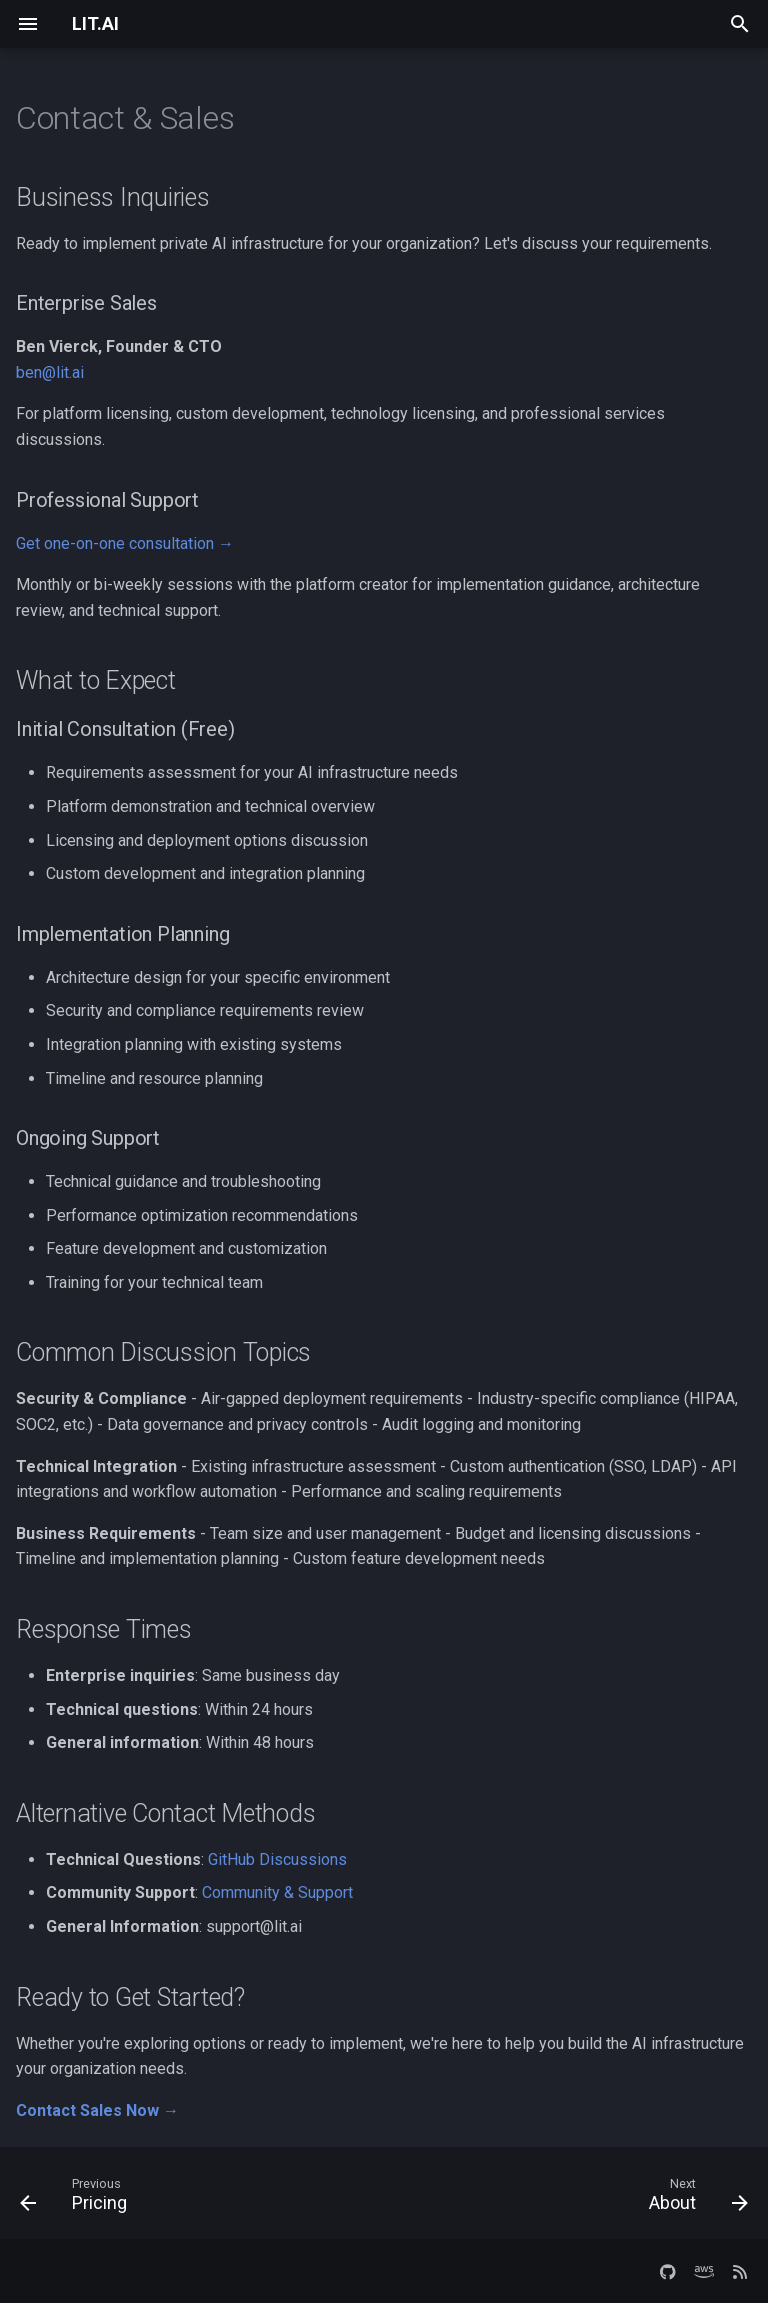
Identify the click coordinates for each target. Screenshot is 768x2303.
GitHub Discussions (277, 1859)
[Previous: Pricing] (78, 2199)
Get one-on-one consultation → (125, 543)
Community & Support (277, 1892)
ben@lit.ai (50, 372)
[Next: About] (694, 2199)
